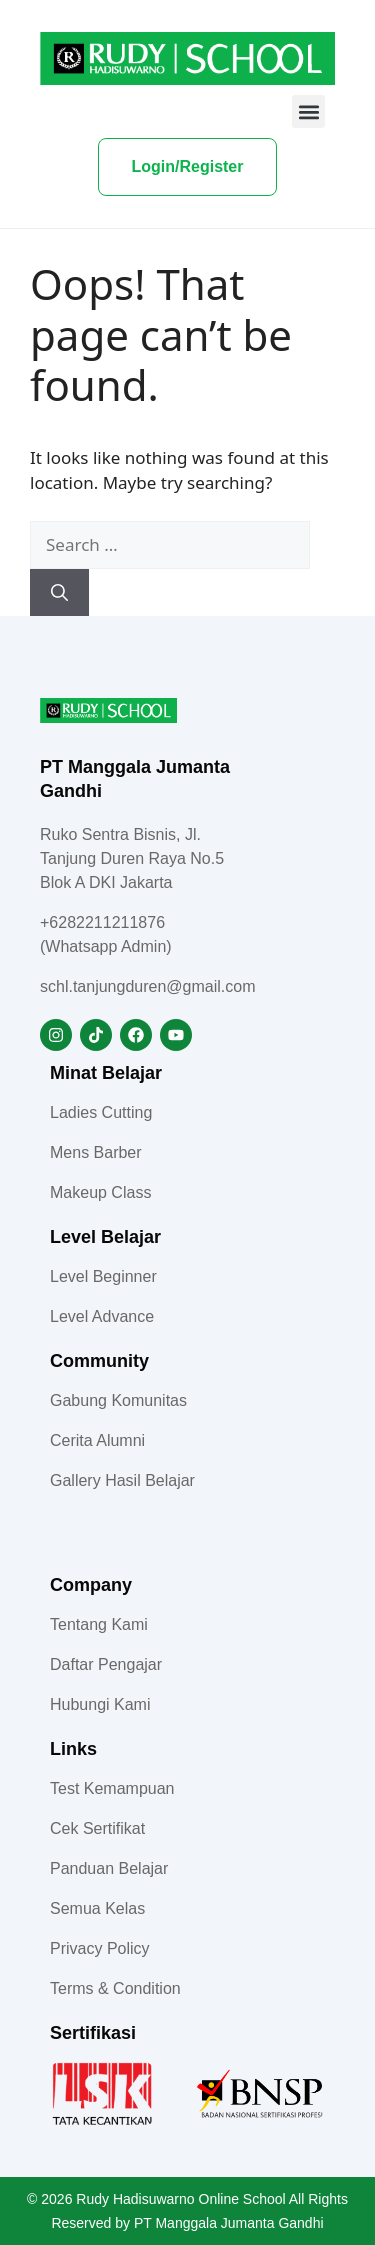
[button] (308, 111)
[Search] (59, 593)
